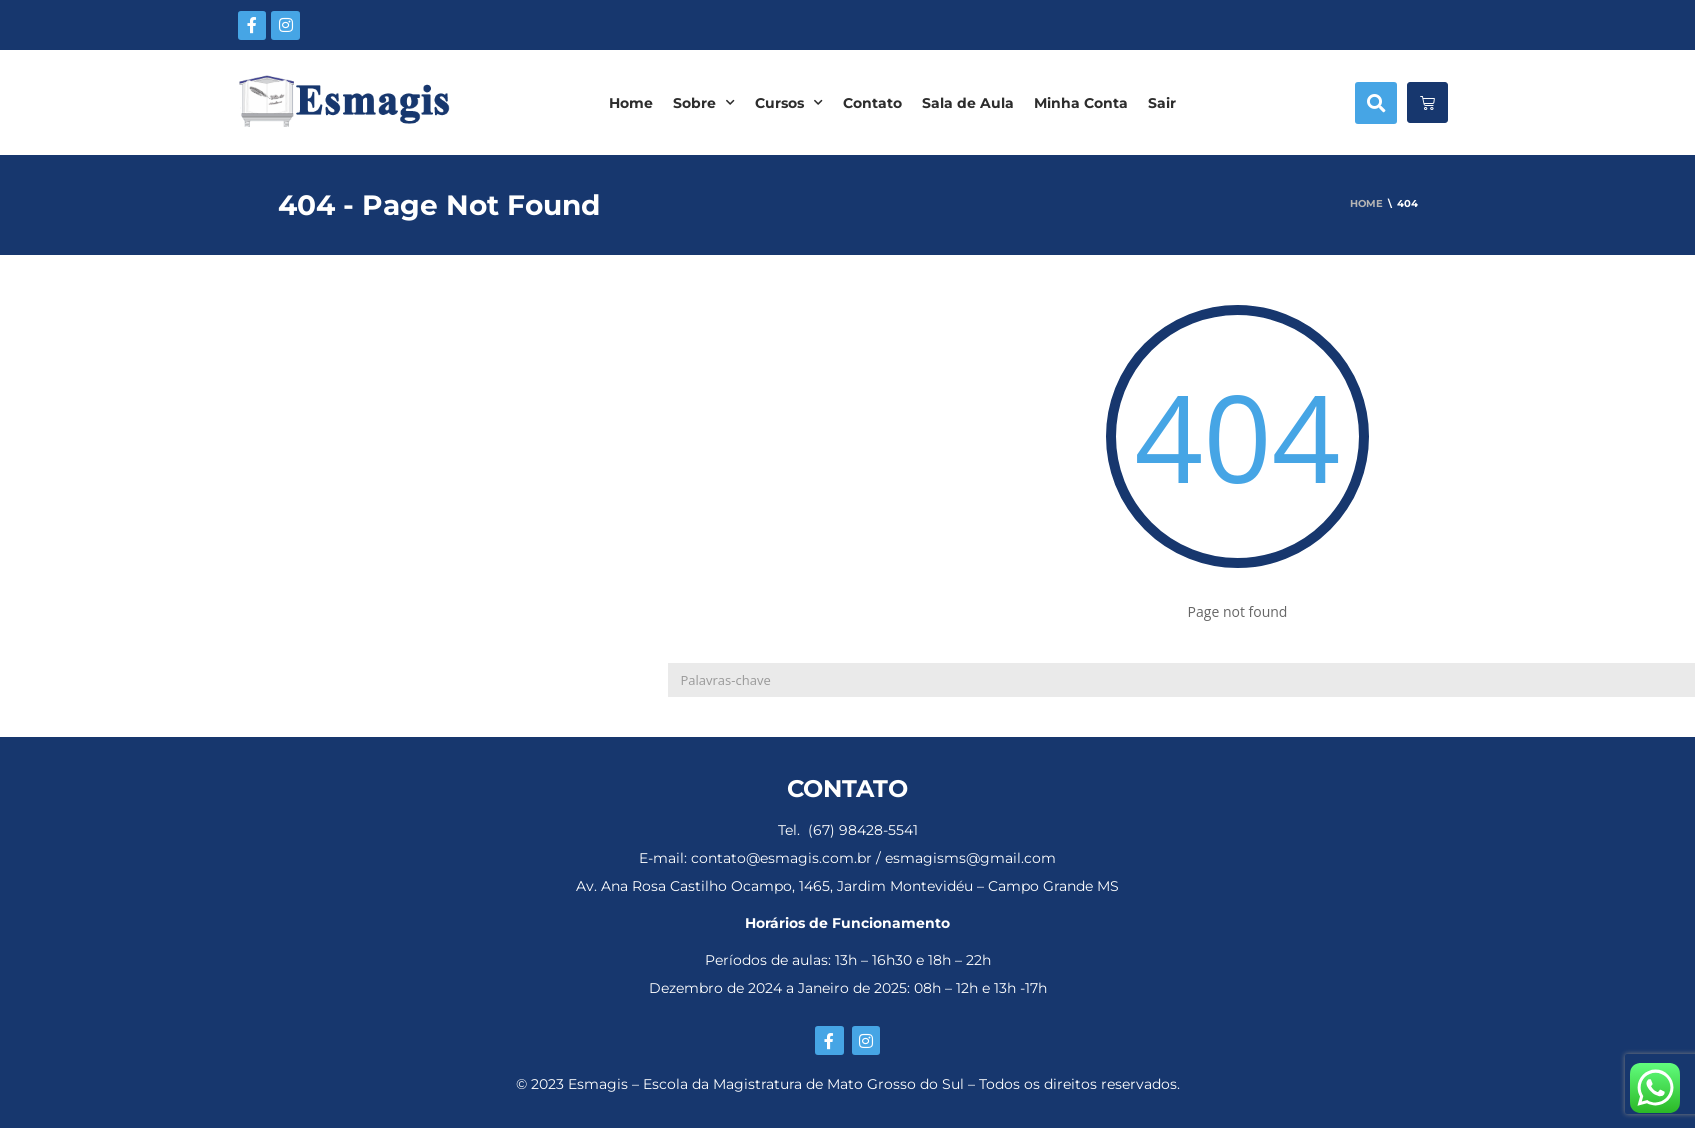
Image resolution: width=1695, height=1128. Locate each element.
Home (631, 103)
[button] (1376, 103)
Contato (872, 103)
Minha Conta (1081, 103)
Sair (1162, 103)
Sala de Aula (968, 103)
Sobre (704, 103)
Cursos (789, 103)
